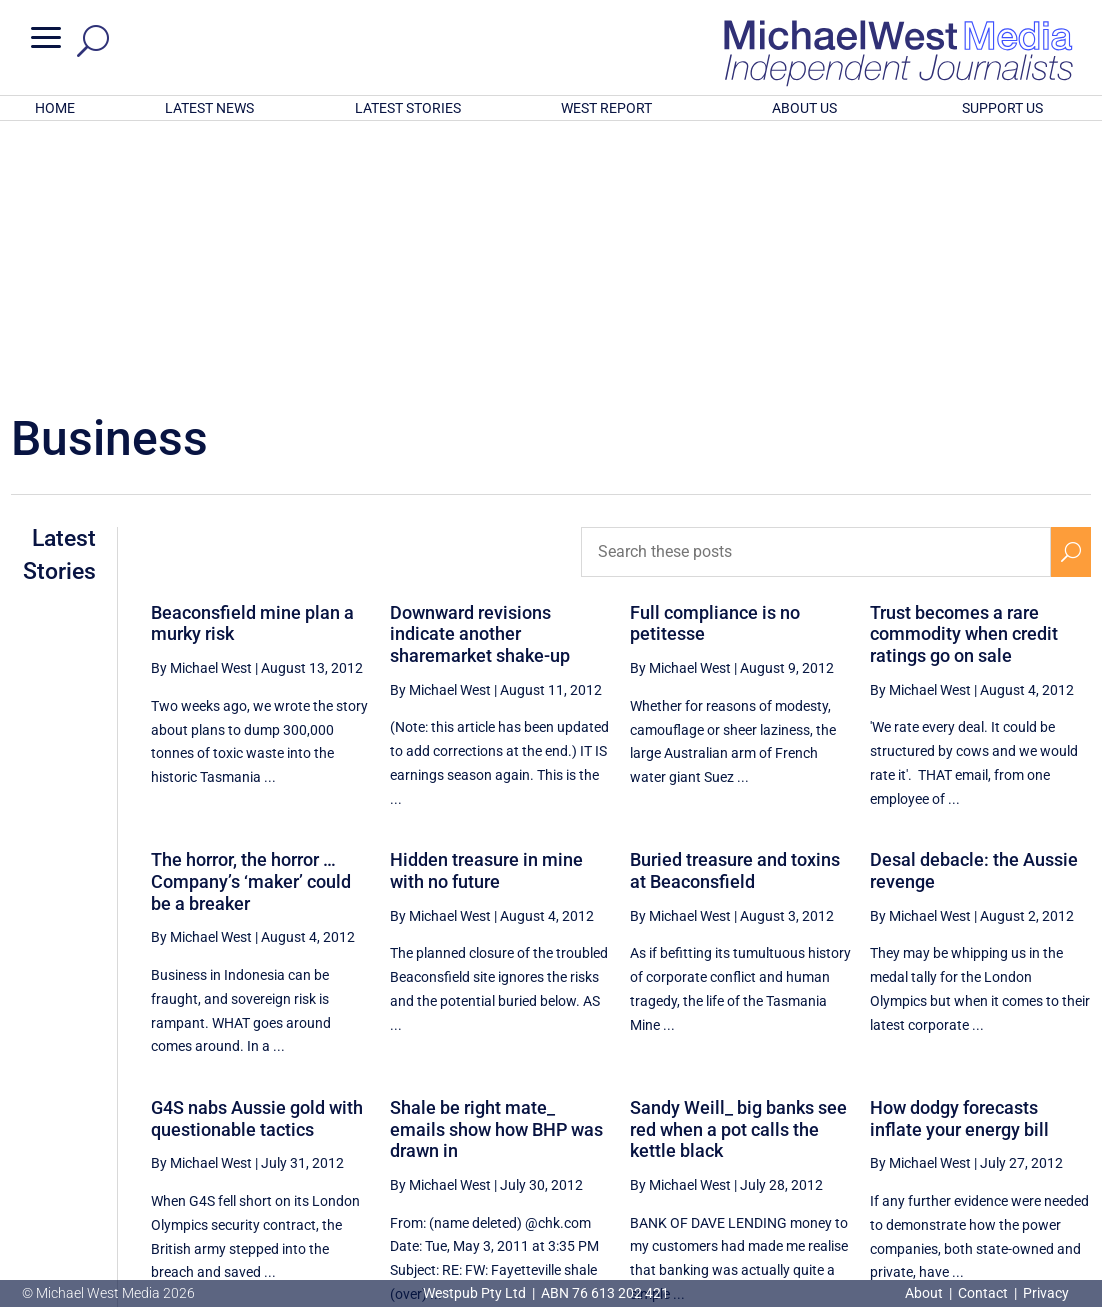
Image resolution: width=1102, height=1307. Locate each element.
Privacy (1046, 1293)
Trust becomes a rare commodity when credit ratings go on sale (964, 372)
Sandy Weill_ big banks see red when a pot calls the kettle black (738, 867)
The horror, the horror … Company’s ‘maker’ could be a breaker (251, 619)
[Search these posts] (816, 290)
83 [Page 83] (974, 1117)
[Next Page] (1070, 1116)
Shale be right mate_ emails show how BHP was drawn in (496, 867)
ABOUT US (804, 108)
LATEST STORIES (408, 108)
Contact (983, 1293)
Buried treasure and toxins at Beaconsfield (735, 608)
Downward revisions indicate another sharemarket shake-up (480, 372)
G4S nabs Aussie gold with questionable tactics (257, 856)
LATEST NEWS (209, 108)
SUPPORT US (1002, 108)
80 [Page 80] (822, 1117)
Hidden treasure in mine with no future (486, 608)
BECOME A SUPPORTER (1001, 1185)
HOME (55, 108)
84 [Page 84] (1025, 1117)
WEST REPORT (606, 108)
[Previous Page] (776, 1116)
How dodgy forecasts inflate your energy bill (959, 856)
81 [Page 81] (873, 1117)
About (925, 1293)
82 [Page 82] (923, 1117)
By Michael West (201, 406)
